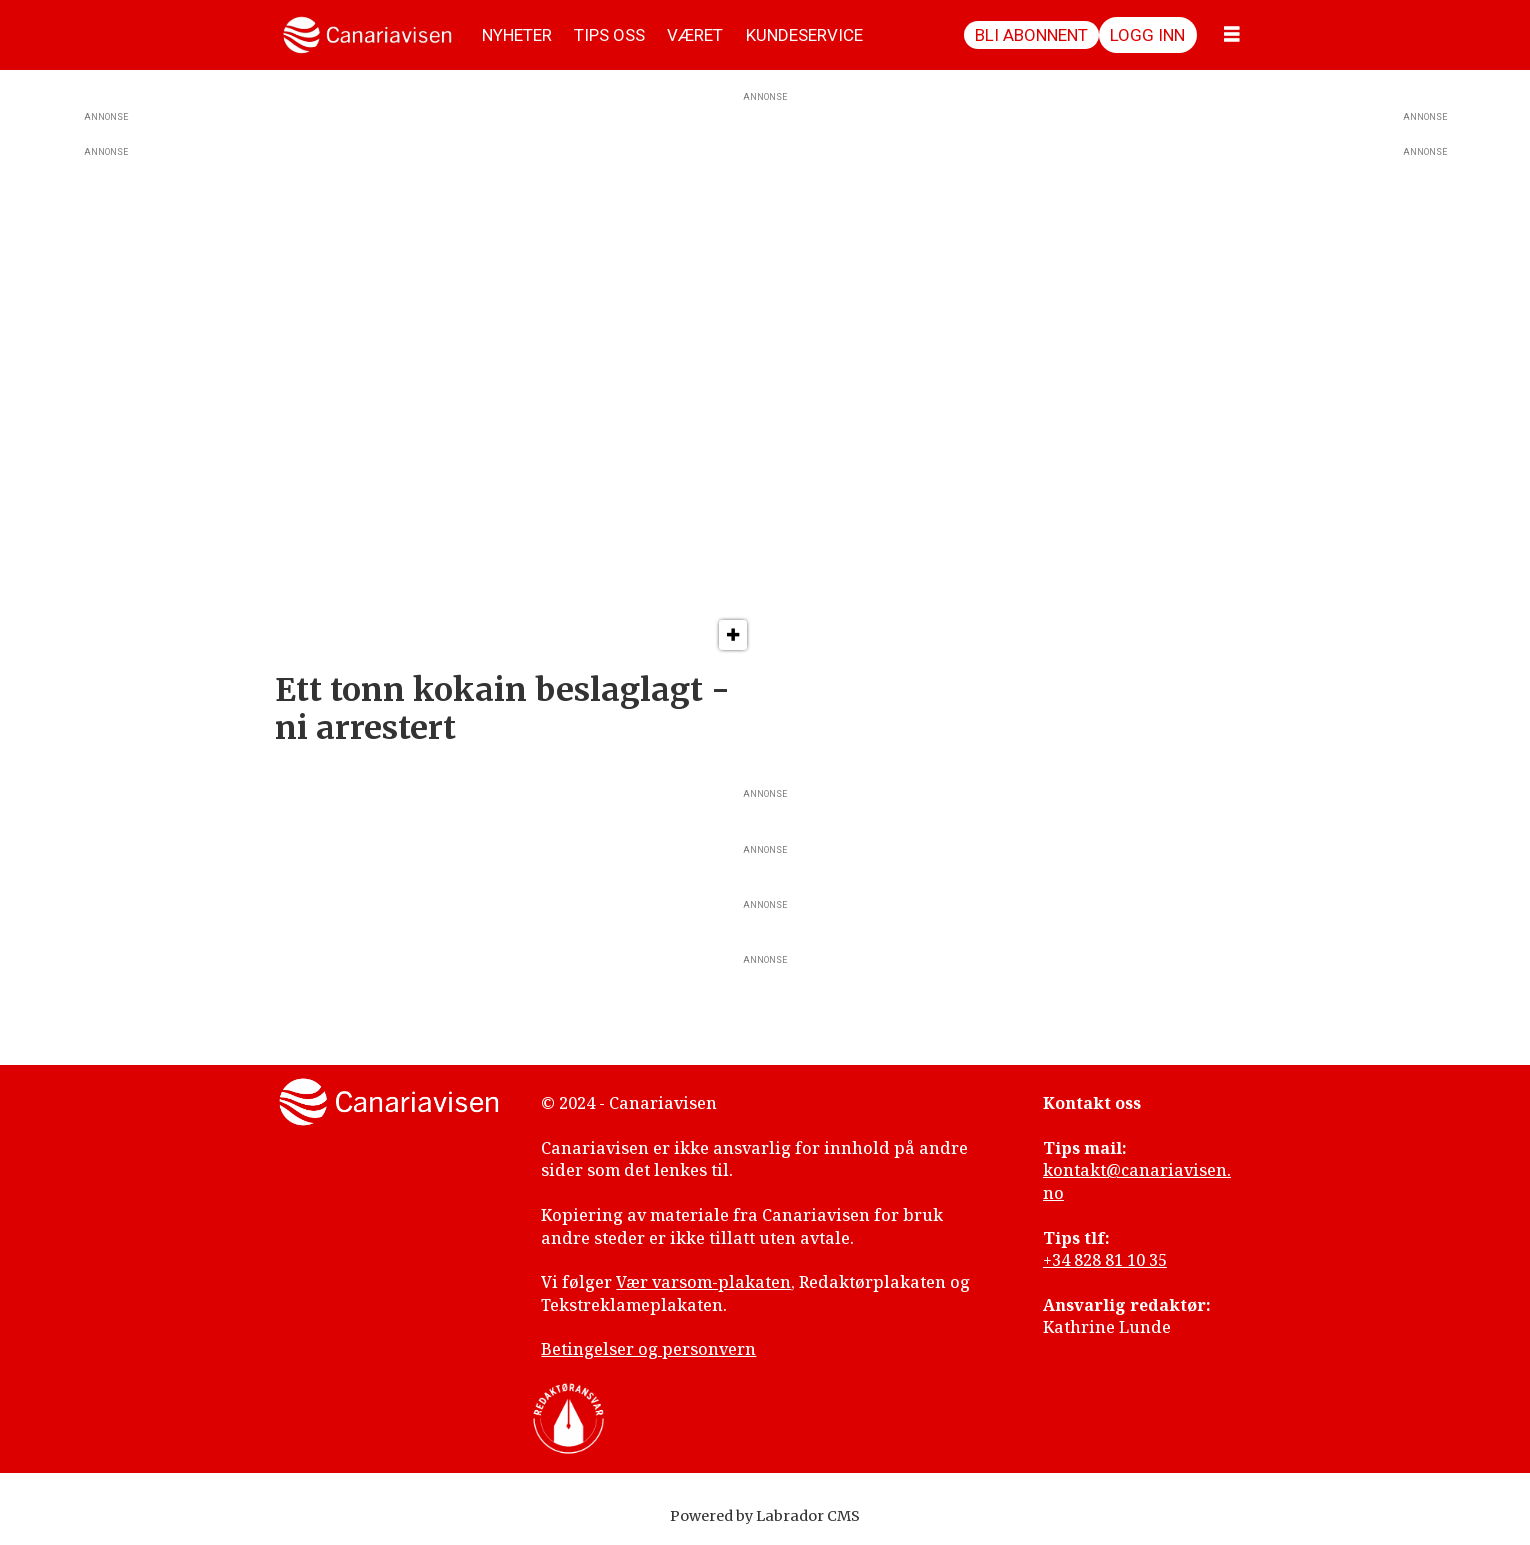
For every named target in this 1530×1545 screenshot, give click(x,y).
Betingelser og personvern (648, 1349)
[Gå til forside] (367, 35)
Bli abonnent (1031, 35)
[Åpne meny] (1232, 35)
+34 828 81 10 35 (1105, 1260)
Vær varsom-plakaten (703, 1282)
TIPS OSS (609, 35)
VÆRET (695, 35)
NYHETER (517, 35)
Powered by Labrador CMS (765, 1516)
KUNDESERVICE (804, 35)
